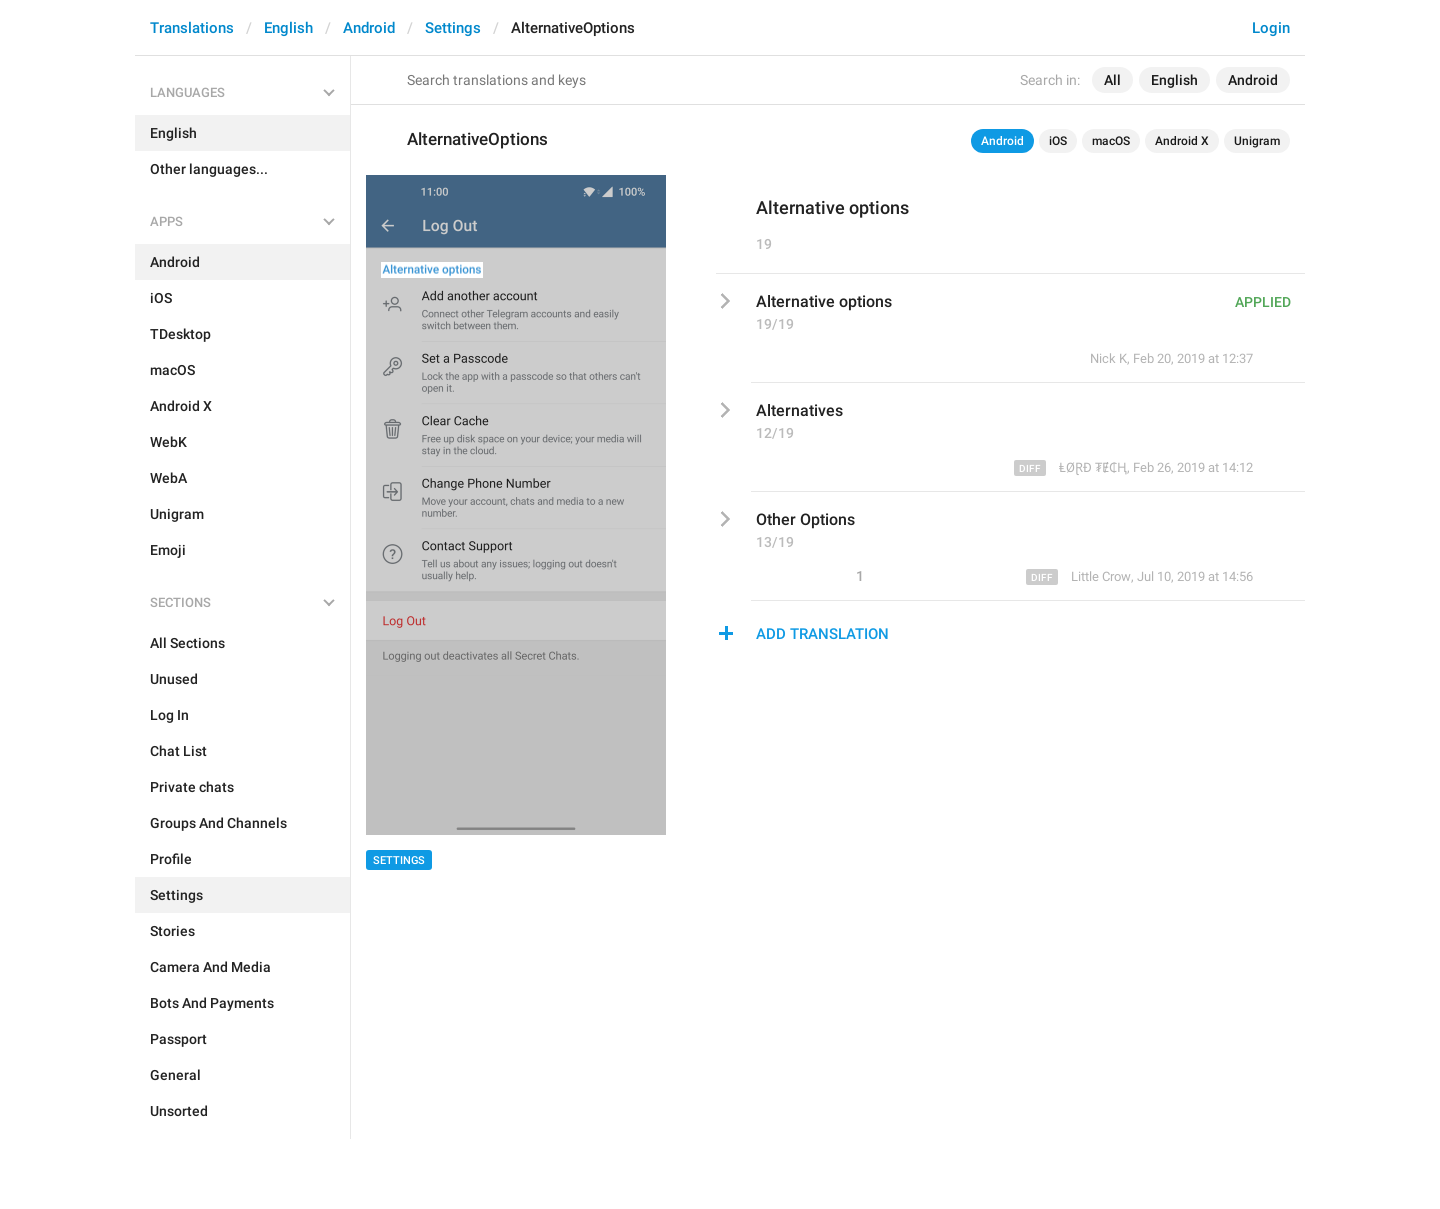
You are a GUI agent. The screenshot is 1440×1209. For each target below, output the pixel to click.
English (288, 28)
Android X (1182, 141)
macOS (1111, 141)
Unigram (1257, 141)
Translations (192, 28)
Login (1271, 28)
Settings (453, 28)
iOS (1058, 141)
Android (369, 28)
